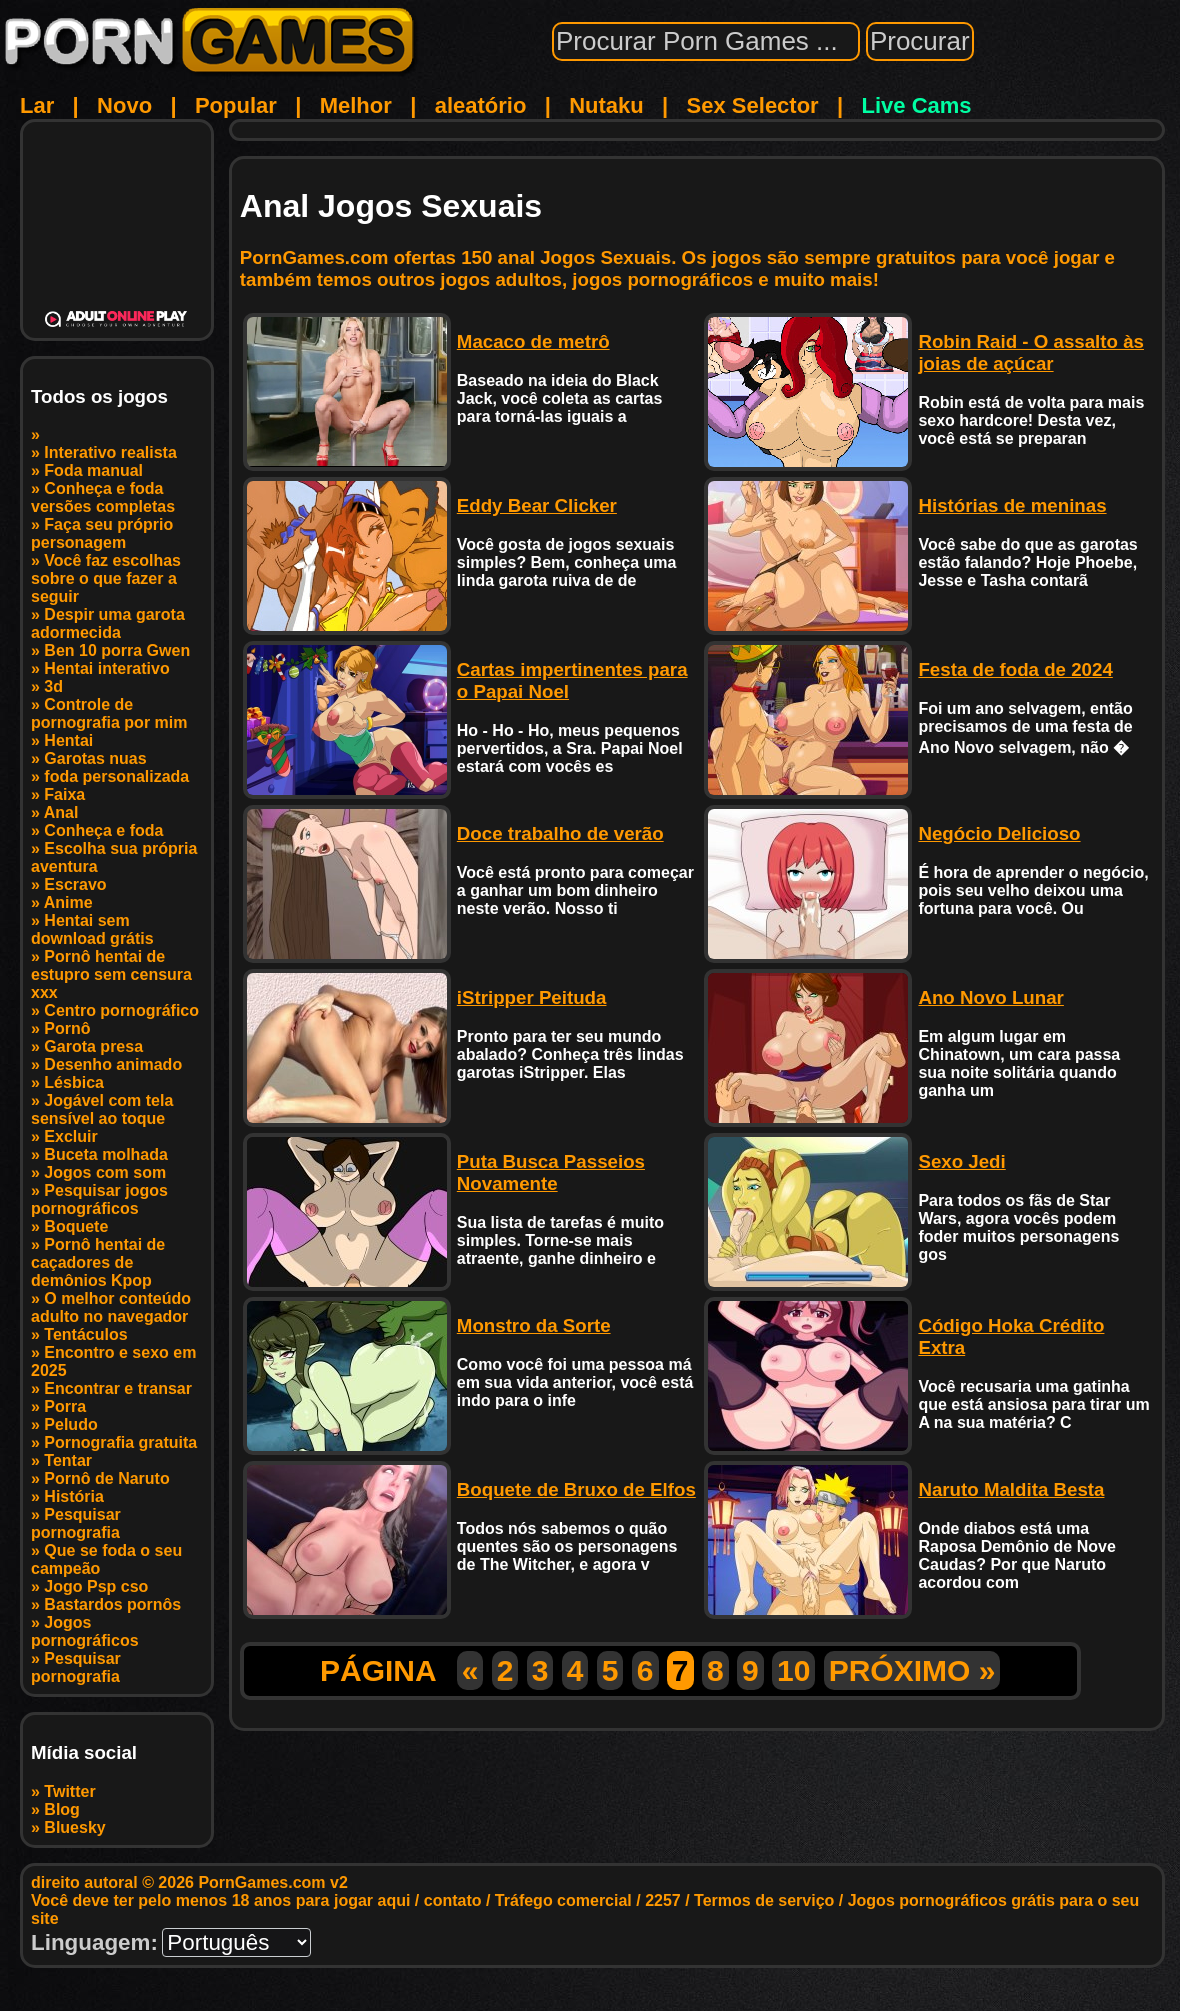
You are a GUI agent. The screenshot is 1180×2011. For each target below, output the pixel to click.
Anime (68, 902)
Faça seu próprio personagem (102, 533)
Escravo (75, 884)
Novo (124, 105)
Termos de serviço (764, 1900)
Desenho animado (113, 1064)
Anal (61, 812)
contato (453, 1900)
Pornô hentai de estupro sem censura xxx (111, 974)
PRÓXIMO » (912, 1670)
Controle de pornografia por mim (109, 713)
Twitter (69, 1791)
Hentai (68, 740)
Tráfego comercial (563, 1900)
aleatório (481, 105)
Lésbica (74, 1082)
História (74, 1496)
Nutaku (606, 105)
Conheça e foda (103, 830)
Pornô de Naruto (106, 1478)
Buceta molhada (106, 1154)
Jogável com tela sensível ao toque (102, 1109)
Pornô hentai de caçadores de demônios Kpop (98, 1262)
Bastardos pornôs (112, 1604)
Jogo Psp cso (96, 1586)
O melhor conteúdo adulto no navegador (111, 1307)
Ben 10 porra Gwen (117, 650)
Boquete (76, 1226)
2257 (663, 1900)
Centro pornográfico (121, 1010)
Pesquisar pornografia (76, 1523)
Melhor (356, 105)
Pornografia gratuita (120, 1442)
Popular (236, 105)
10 (793, 1670)
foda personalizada (116, 776)
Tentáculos (85, 1334)
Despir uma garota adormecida (108, 623)
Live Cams (917, 105)
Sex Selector (753, 105)
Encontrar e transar (118, 1388)
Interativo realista (110, 452)
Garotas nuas (95, 758)
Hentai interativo (106, 668)
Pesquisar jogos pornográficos (99, 1199)
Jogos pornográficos (85, 1631)
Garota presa (93, 1046)
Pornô (67, 1028)
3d (53, 686)
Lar (37, 105)
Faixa (64, 794)
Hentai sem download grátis (92, 929)
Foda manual (93, 470)
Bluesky (74, 1827)
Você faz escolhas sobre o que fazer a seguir (106, 578)
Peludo (70, 1424)
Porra (65, 1406)
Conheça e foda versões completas (103, 497)
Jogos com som (105, 1172)
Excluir (70, 1136)
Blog (62, 1809)
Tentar (68, 1460)
